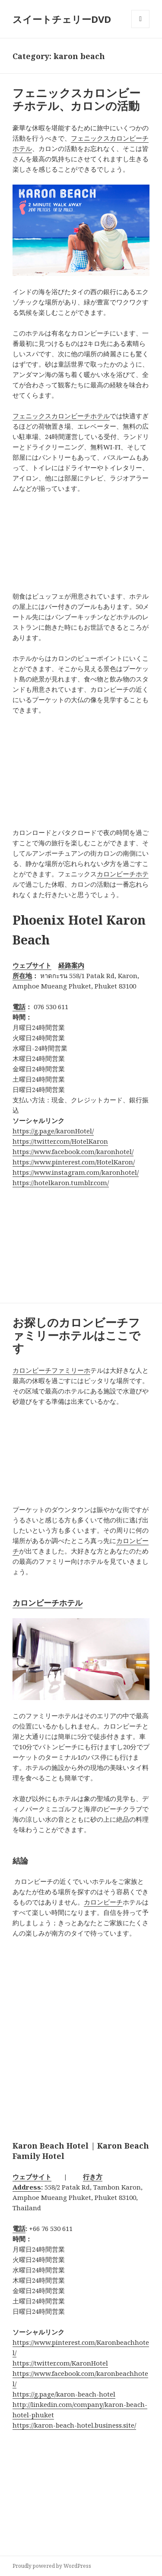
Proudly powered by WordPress (52, 2566)
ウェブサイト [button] (32, 965)
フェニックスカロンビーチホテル (61, 415)
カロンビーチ (103, 1902)
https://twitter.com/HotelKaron (60, 1141)
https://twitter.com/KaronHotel (60, 2363)
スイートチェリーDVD (62, 19)
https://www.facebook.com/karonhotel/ (73, 1151)
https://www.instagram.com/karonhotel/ (76, 1172)
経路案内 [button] (71, 965)
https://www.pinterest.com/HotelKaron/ (74, 1162)
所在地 (22, 975)
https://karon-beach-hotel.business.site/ (74, 2425)
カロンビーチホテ (123, 873)
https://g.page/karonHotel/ (53, 1130)
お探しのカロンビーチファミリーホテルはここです (76, 1335)
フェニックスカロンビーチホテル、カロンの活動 (76, 99)
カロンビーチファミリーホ (51, 1370)
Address (27, 2187)
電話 (19, 1006)
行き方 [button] (92, 2176)
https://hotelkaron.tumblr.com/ (61, 1182)
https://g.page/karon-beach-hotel (64, 2394)
